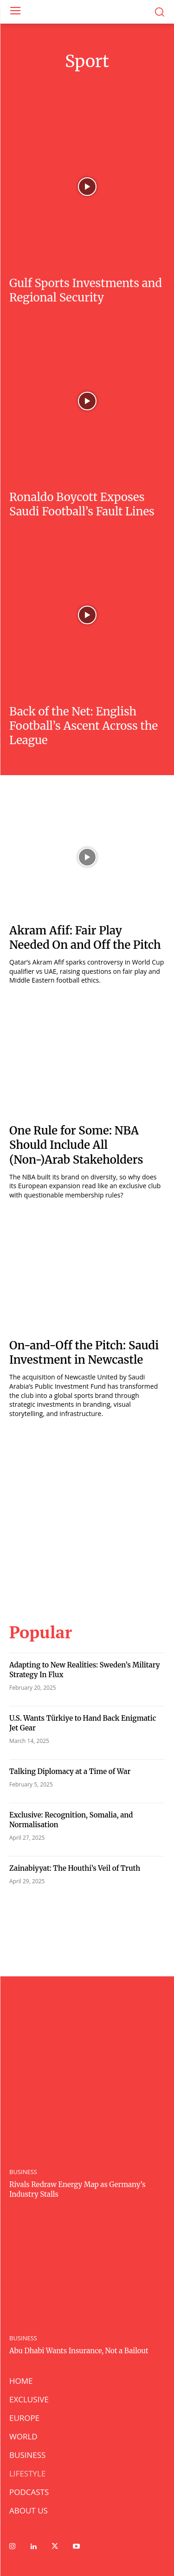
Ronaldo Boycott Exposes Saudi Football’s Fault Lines (82, 504)
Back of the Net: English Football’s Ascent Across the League (83, 725)
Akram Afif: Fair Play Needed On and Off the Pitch (85, 937)
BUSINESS (23, 2172)
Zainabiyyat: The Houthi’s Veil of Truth (74, 1868)
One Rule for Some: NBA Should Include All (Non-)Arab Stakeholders (76, 1144)
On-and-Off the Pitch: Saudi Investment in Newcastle (84, 1352)
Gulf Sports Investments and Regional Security (85, 290)
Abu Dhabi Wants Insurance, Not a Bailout (78, 2350)
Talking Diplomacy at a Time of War (69, 1771)
